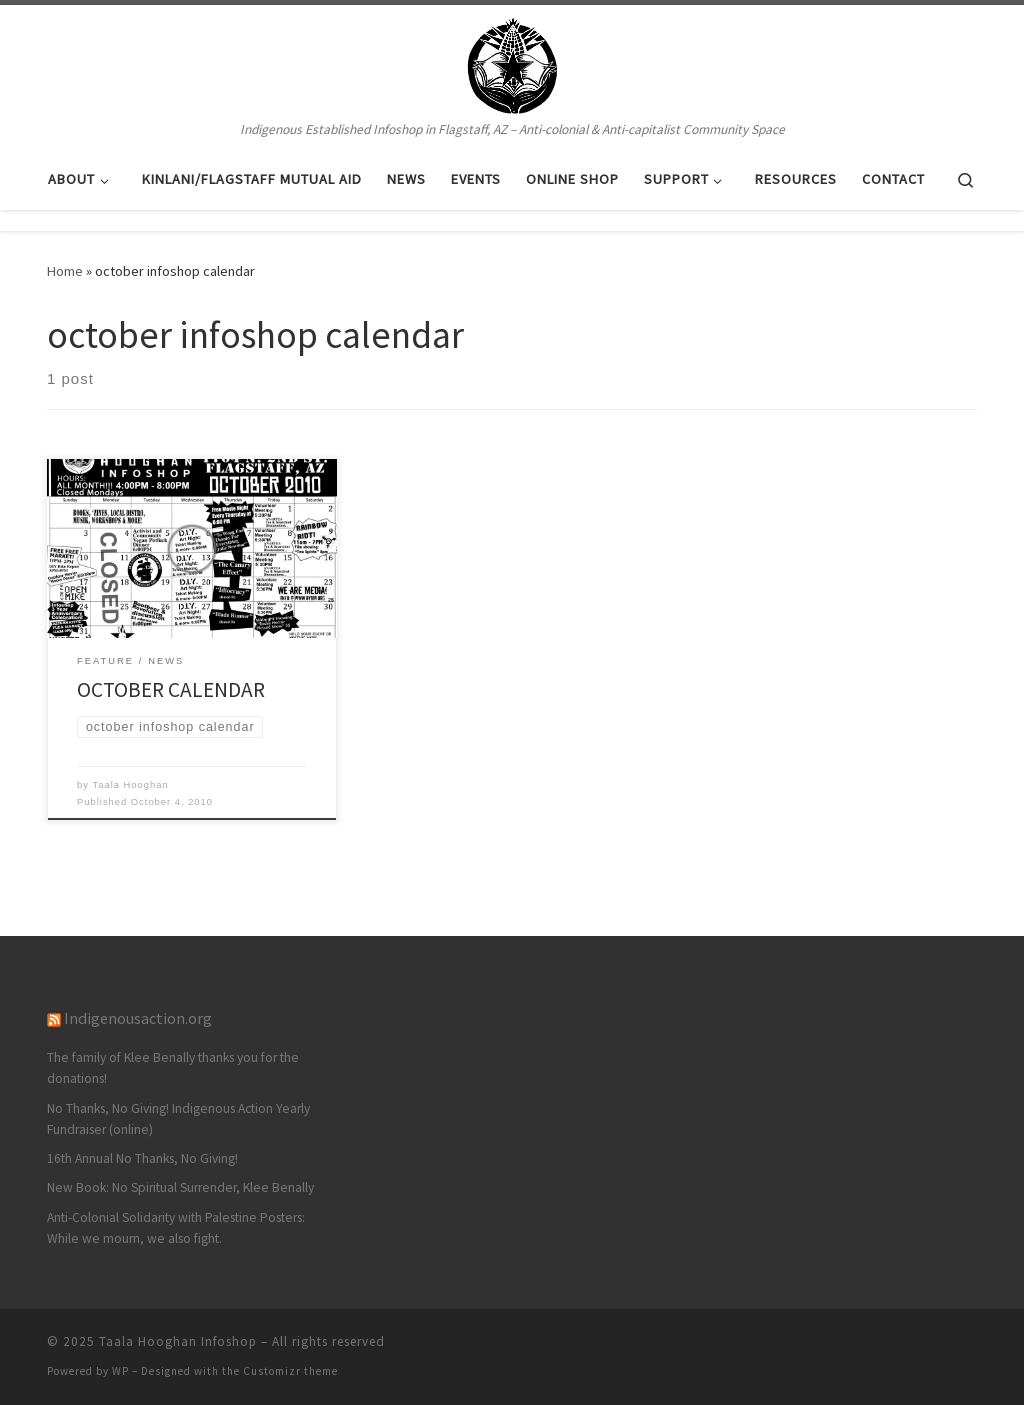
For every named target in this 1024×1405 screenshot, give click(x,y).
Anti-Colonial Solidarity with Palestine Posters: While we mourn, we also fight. (176, 1228)
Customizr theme (290, 1371)
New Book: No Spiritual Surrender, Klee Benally (180, 1187)
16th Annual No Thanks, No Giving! (142, 1158)
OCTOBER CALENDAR (171, 689)
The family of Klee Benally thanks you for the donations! (173, 1068)
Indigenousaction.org (138, 1018)
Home (65, 271)
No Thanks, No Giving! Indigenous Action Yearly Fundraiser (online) (178, 1119)
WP (120, 1371)
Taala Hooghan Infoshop (178, 1341)
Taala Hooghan (131, 785)
